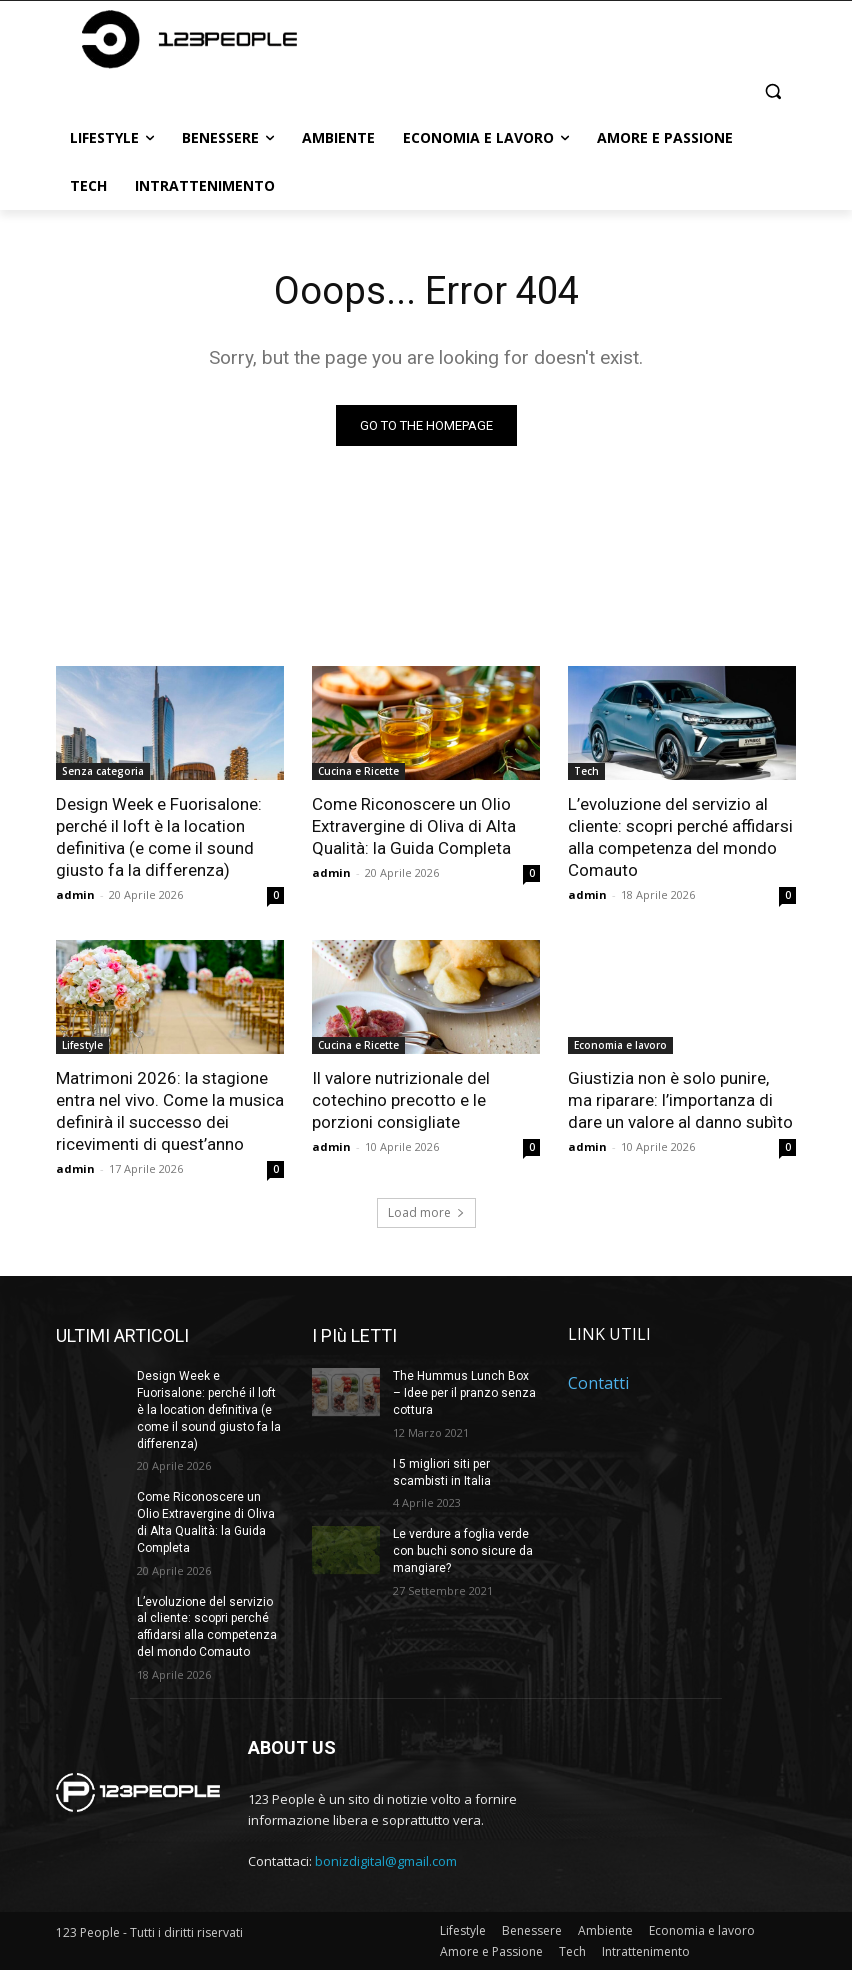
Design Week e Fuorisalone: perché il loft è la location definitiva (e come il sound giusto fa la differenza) (159, 837)
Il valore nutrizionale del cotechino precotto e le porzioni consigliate (401, 1100)
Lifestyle (82, 1045)
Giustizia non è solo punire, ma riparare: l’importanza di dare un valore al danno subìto (680, 1100)
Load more (426, 1212)
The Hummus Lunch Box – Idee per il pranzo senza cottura (464, 1393)
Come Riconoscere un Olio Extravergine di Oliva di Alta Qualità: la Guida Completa (414, 826)
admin (75, 894)
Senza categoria (103, 771)
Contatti (598, 1384)
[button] (772, 90)
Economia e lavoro (620, 1045)
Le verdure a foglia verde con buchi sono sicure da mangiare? (463, 1551)
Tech (586, 771)
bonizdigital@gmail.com (386, 1861)
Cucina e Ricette (358, 771)
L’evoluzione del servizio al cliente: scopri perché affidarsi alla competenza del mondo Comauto (680, 837)
